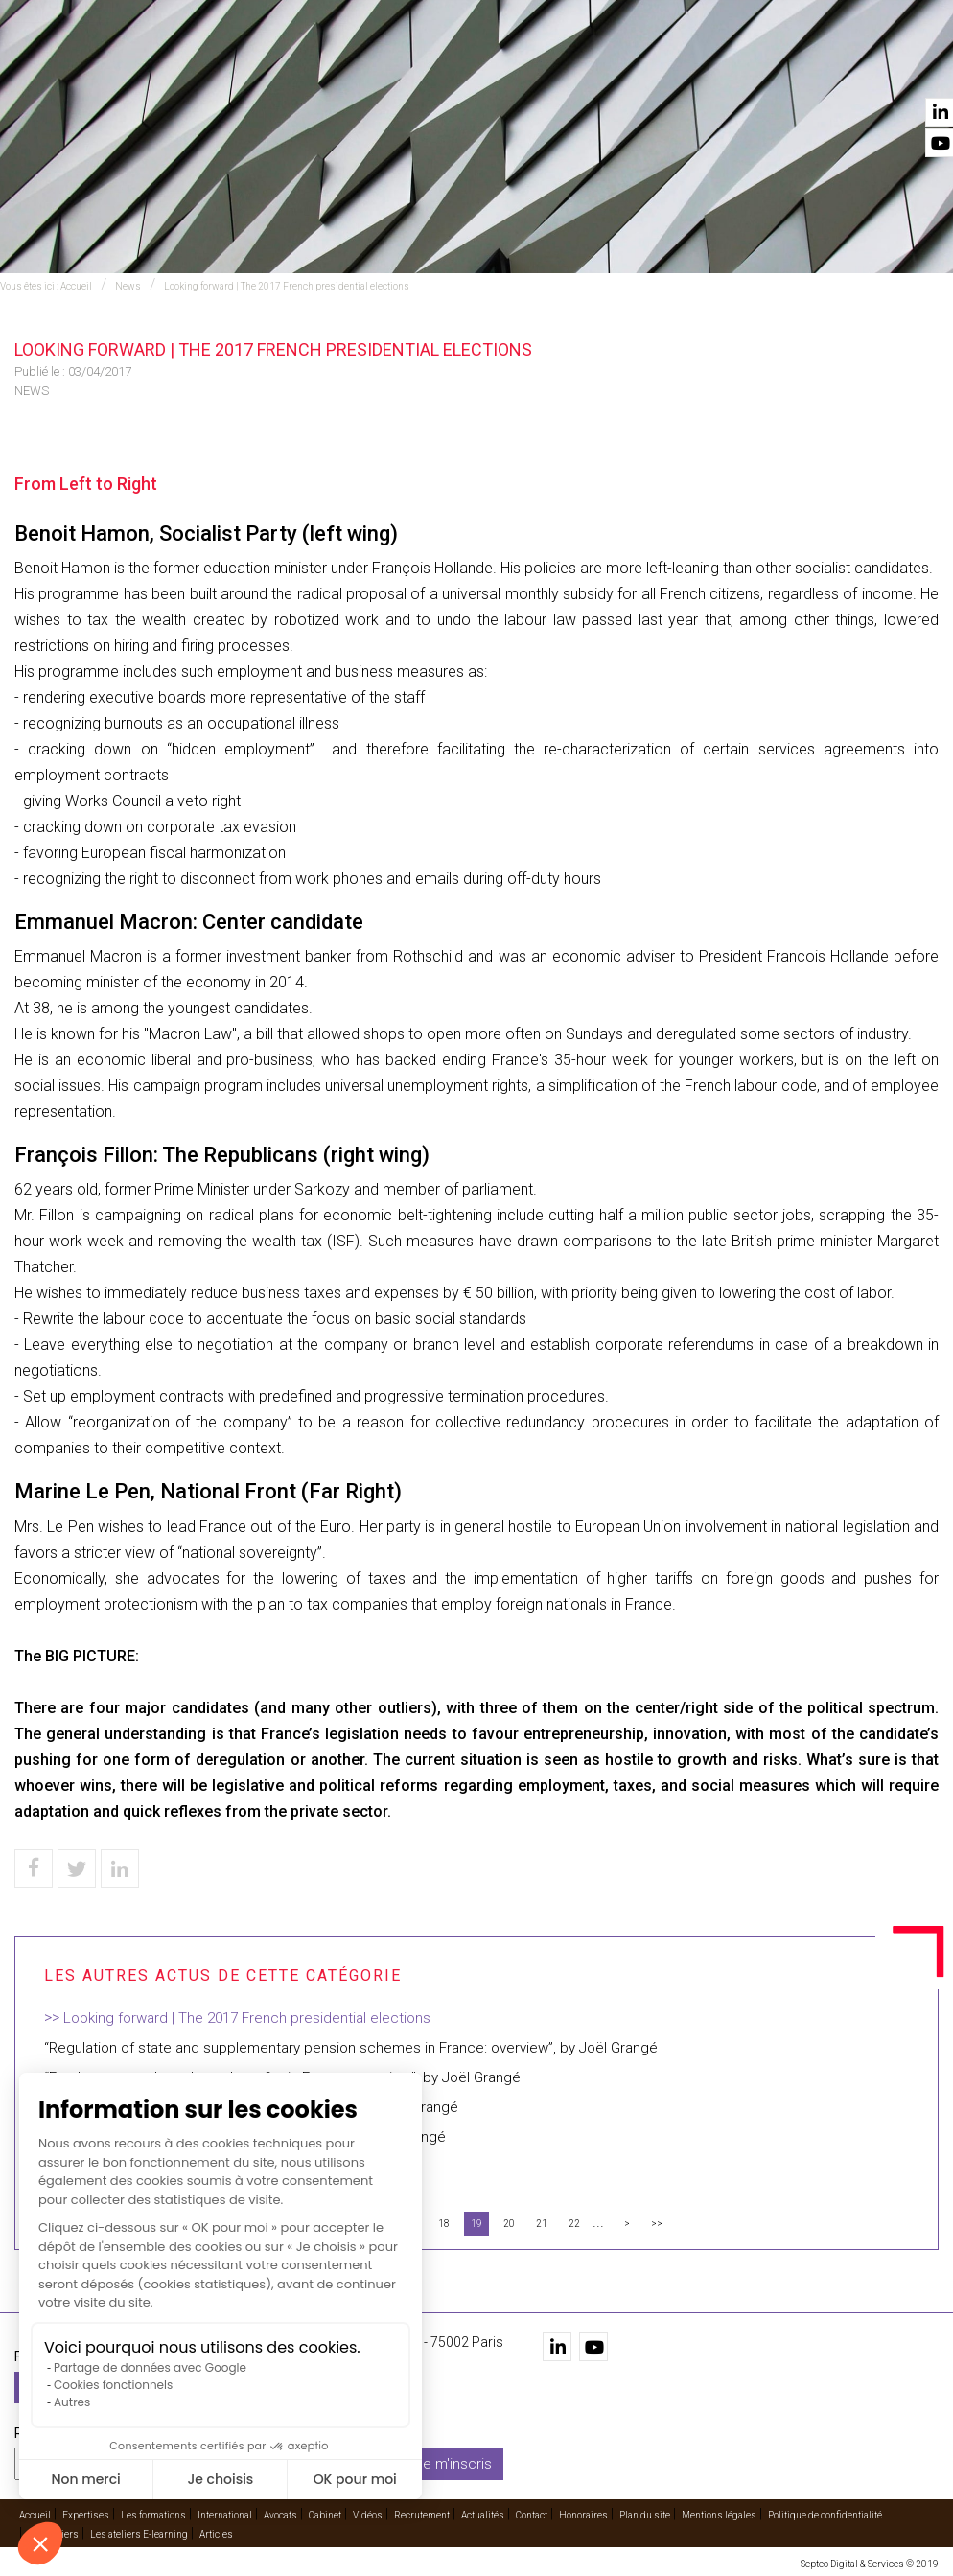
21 (541, 2223)
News (128, 286)
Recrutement (736, 68)
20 (509, 2223)
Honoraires (583, 2515)
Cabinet (600, 68)
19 (476, 2223)
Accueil (163, 68)
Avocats (536, 68)
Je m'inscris (453, 2463)
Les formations (336, 68)
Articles (216, 2534)
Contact (908, 68)
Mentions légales (719, 2515)
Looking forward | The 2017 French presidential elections (286, 286)
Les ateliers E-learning (139, 2534)
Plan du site (644, 2515)
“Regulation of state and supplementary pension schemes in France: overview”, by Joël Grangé (351, 2047)
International (448, 68)
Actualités (831, 68)
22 (574, 2223)
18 (444, 2223)
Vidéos (659, 68)
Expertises (235, 68)
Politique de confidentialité (825, 2515)
